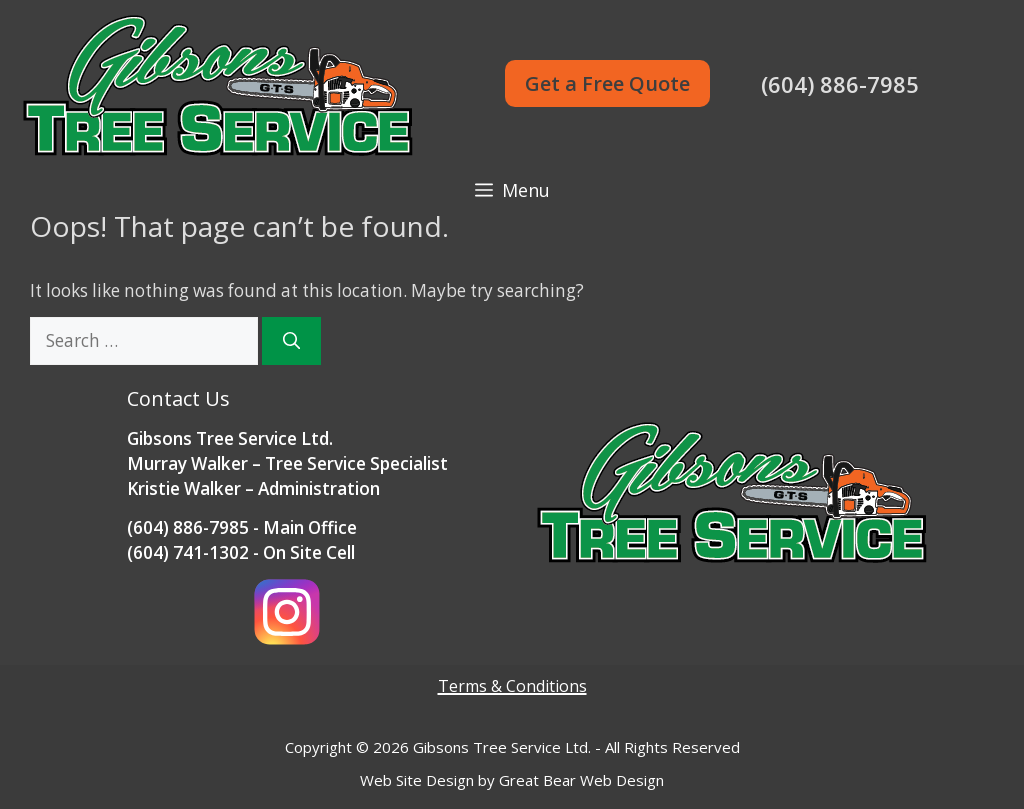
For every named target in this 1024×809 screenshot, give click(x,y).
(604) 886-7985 (840, 84)
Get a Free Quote (607, 83)
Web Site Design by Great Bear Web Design (512, 780)
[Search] (291, 341)
